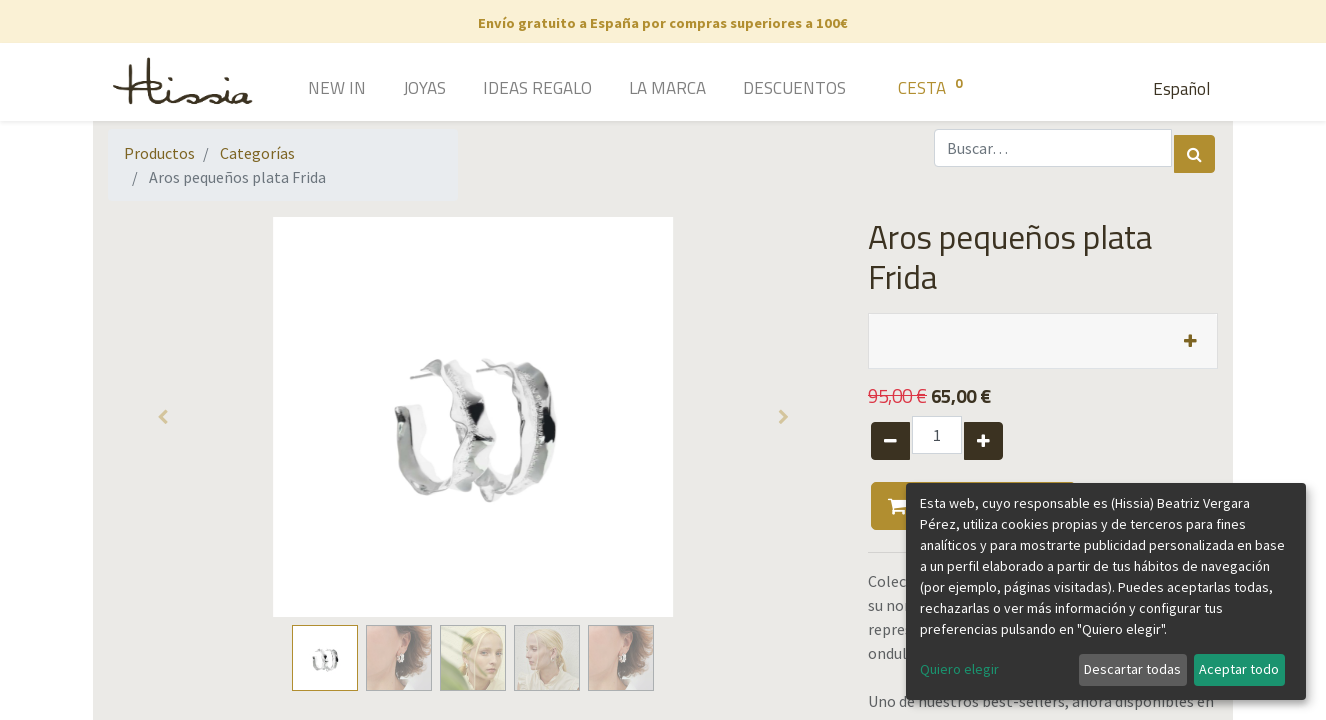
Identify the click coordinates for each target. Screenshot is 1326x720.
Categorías (257, 153)
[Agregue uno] (983, 441)
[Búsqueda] (1194, 154)
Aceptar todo (1239, 669)
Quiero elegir (959, 669)
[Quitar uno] (890, 441)
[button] (163, 417)
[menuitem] (308, 90)
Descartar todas (1132, 669)
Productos (159, 153)
